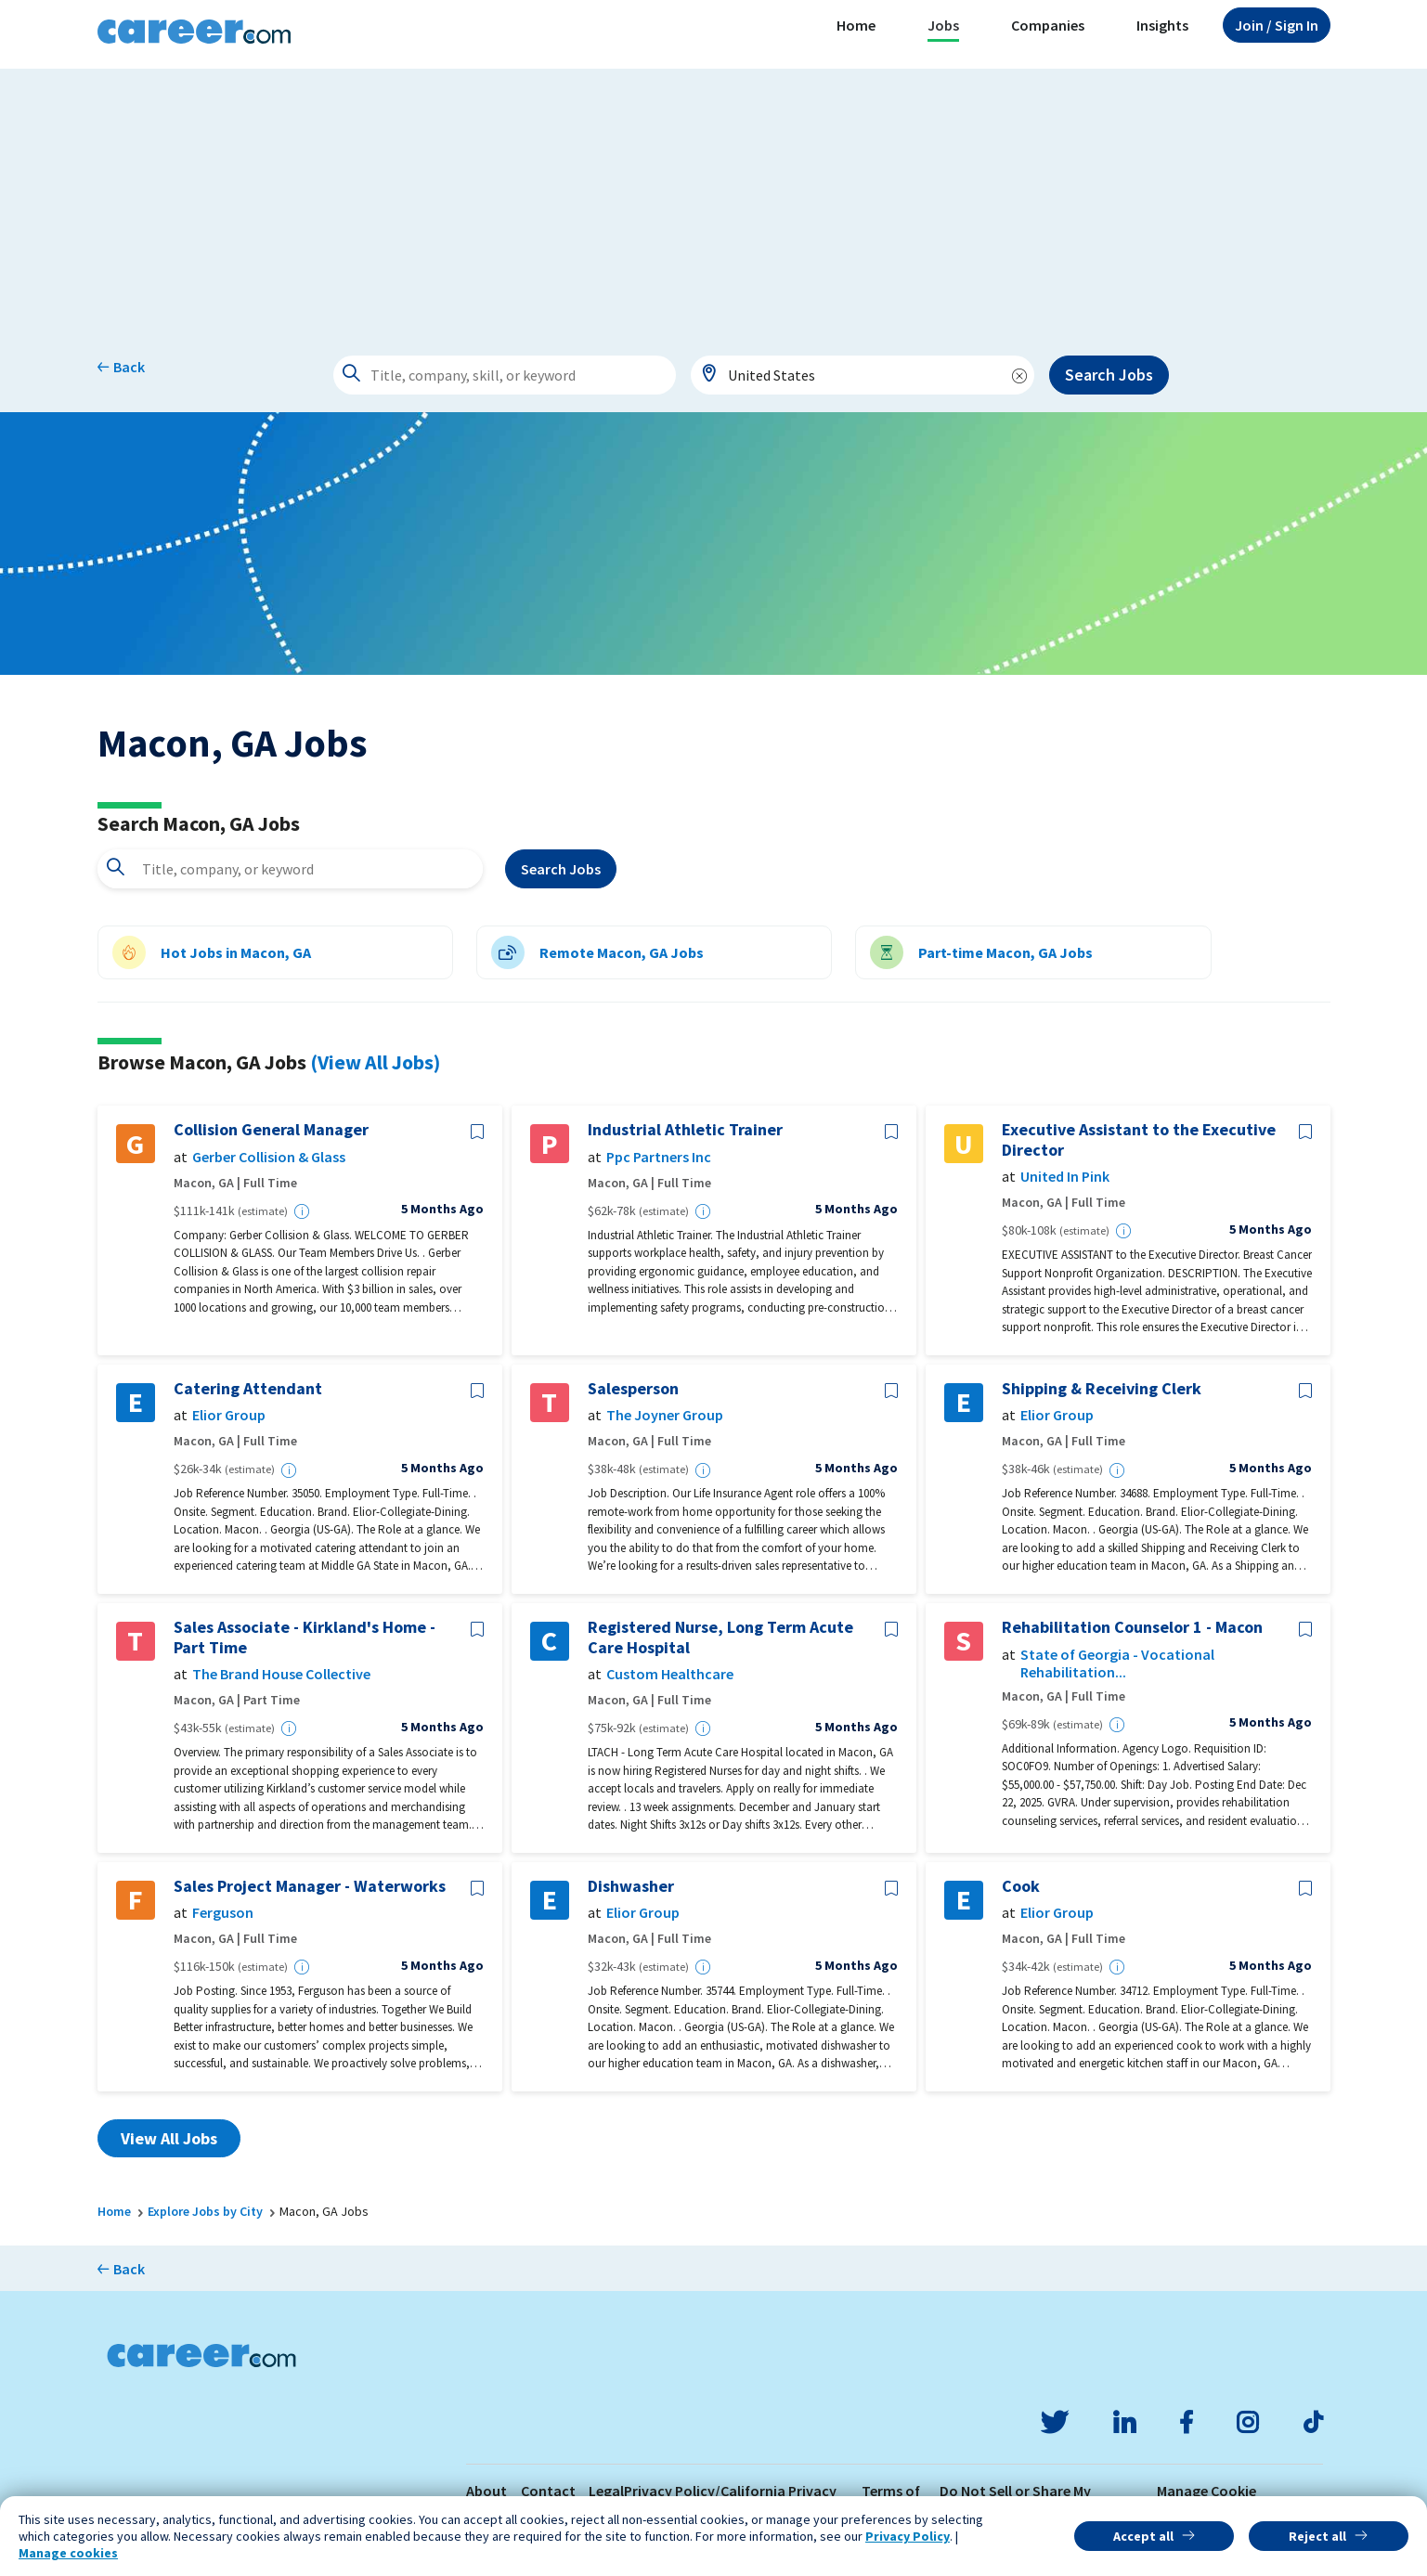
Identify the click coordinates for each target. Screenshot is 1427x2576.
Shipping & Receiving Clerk (1101, 1389)
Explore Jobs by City (205, 2211)
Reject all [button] (1317, 2536)
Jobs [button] (943, 25)
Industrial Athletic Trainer (685, 1130)
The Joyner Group (664, 1415)
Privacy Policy (907, 2536)
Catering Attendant (248, 1389)
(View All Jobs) (375, 1062)
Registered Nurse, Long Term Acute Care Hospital (720, 1637)
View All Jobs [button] (169, 2138)
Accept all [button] (1143, 2536)
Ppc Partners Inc (658, 1157)
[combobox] (862, 375)
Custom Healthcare (669, 1674)
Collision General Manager (271, 1130)
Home (856, 25)
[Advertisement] (714, 199)
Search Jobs (1109, 374)
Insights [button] (1162, 25)
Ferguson (222, 1913)
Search (561, 869)
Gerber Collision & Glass (268, 1157)
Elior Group (229, 1415)
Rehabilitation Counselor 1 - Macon (1132, 1627)
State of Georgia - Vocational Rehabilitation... (1117, 1663)
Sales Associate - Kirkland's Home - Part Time (304, 1637)
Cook (1021, 1886)
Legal (606, 2490)
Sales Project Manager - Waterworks (310, 1886)
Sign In (1276, 25)
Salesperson (633, 1389)
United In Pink (1064, 1176)
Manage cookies (68, 2552)
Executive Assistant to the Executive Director (1139, 1139)
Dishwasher (631, 1886)
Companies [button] (1047, 25)
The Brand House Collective (281, 1674)
